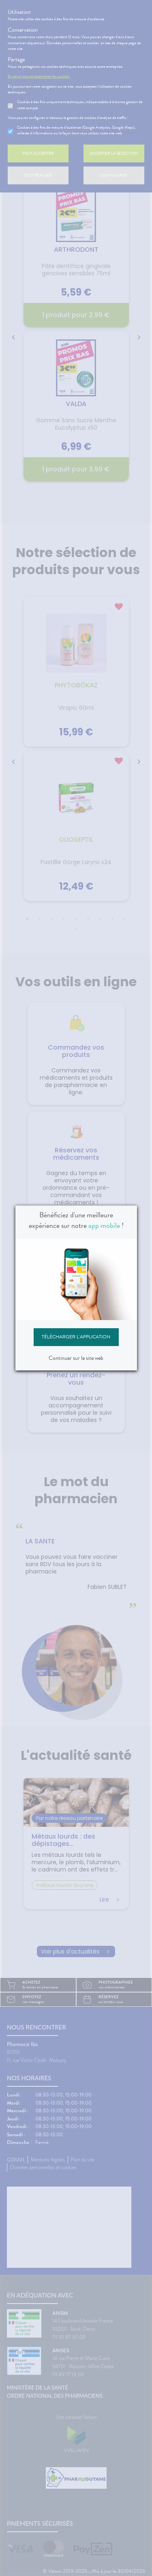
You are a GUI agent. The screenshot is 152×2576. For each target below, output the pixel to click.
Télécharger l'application (76, 1336)
